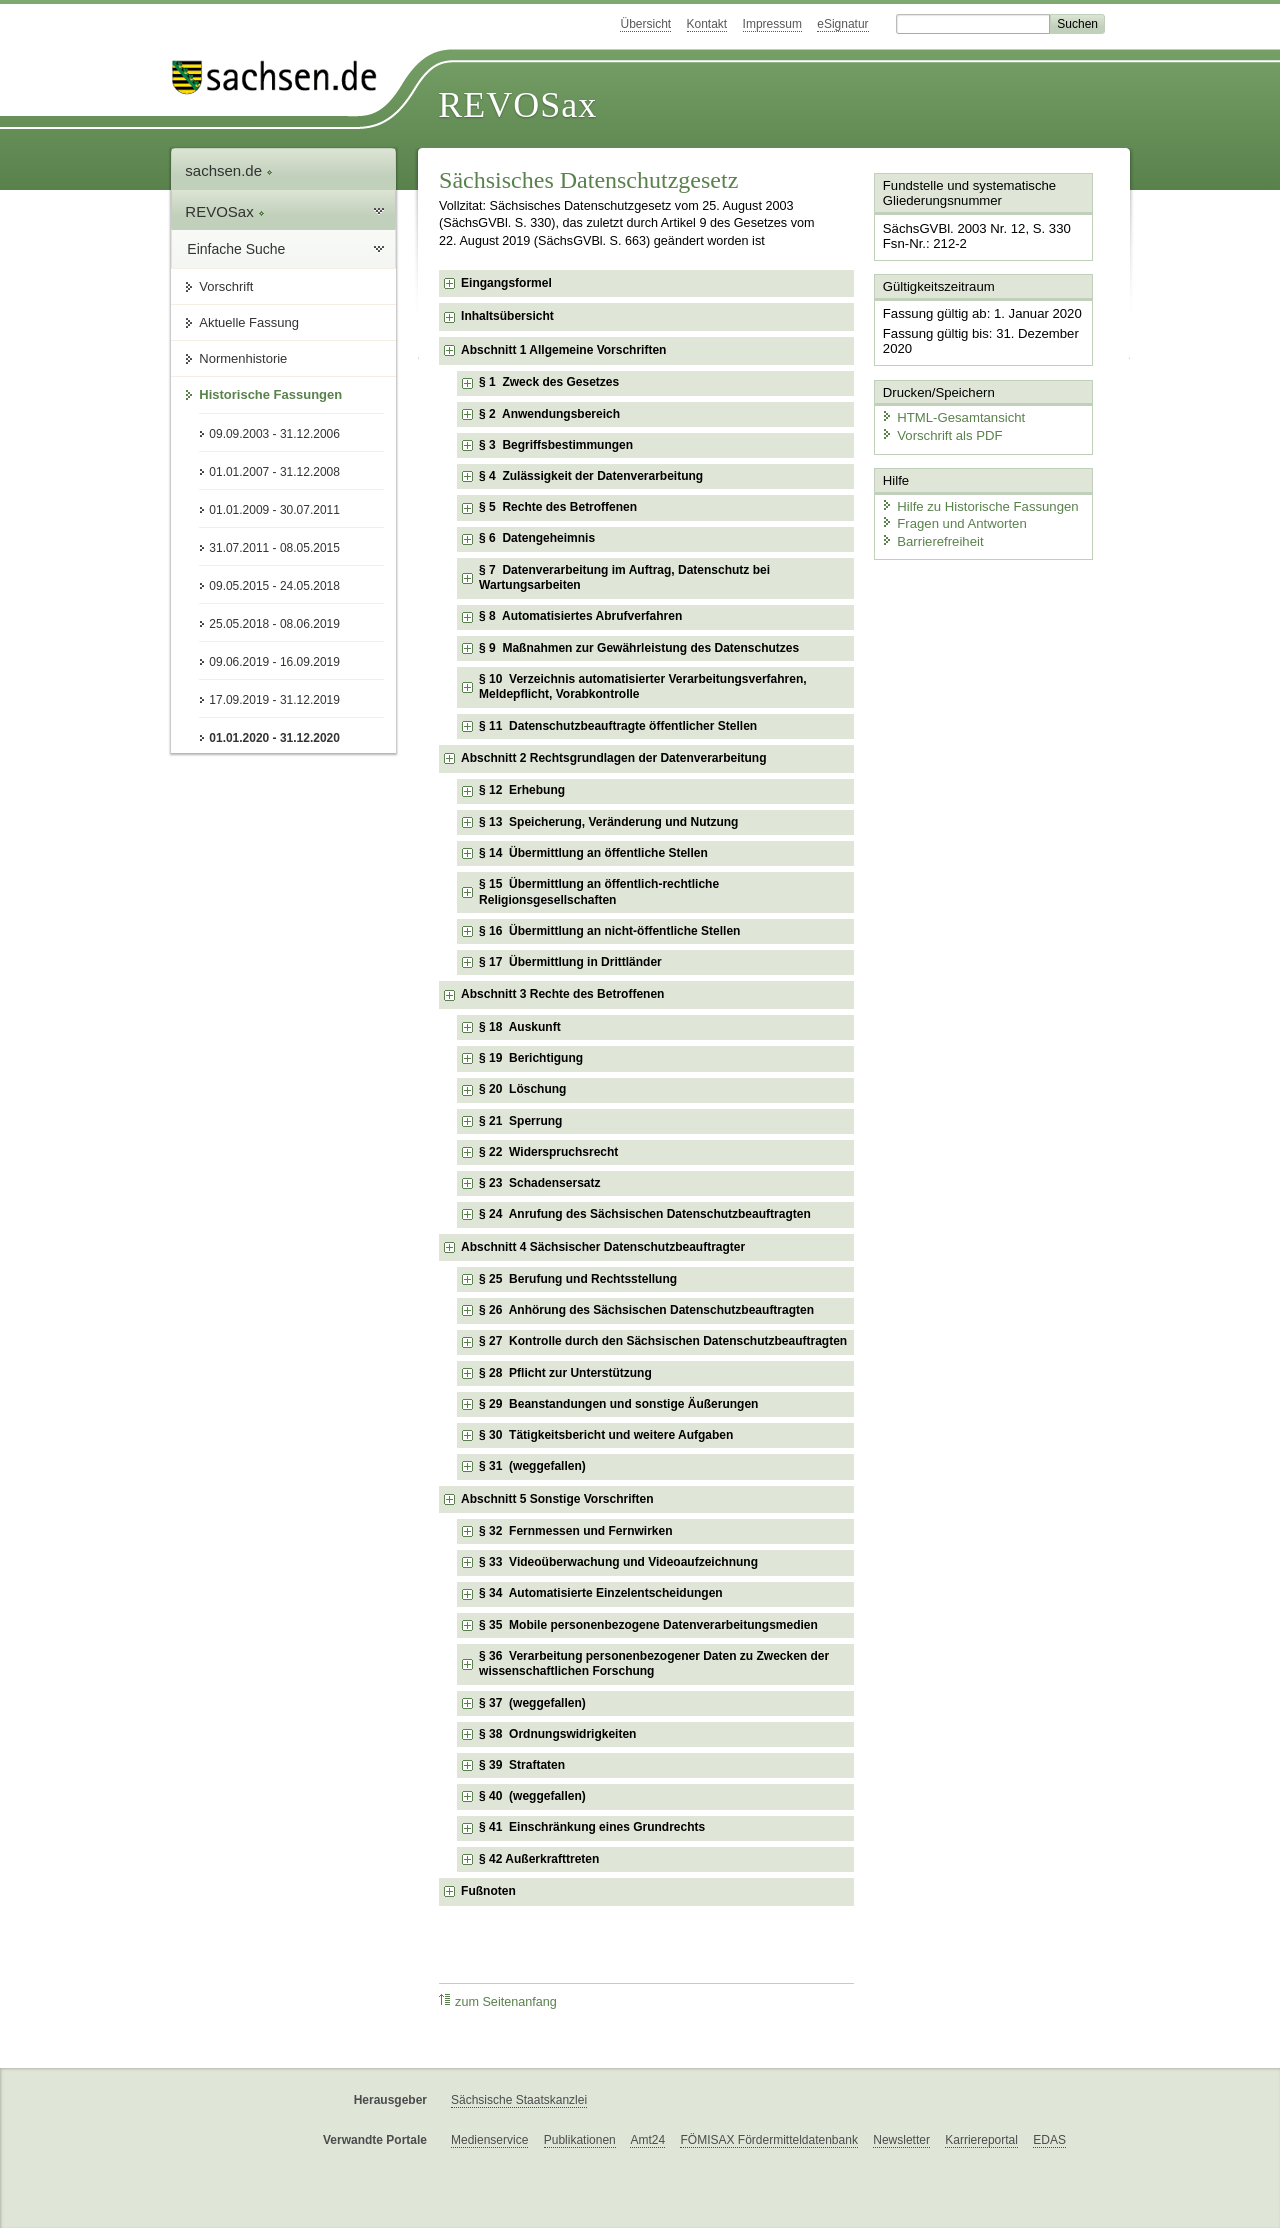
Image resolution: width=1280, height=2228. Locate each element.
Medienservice (489, 2140)
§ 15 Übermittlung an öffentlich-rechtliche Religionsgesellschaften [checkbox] (599, 892)
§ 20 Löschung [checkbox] (522, 1089)
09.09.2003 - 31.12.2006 (274, 434)
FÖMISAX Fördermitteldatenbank (768, 2140)
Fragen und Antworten (952, 519)
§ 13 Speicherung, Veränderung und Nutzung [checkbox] (608, 822)
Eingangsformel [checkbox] (506, 283)
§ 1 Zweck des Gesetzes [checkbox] (549, 382)
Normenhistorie (243, 358)
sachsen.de (229, 170)
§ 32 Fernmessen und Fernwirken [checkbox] (575, 1531)
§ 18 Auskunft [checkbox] (520, 1027)
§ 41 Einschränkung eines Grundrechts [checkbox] (592, 1827)
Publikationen (580, 2140)
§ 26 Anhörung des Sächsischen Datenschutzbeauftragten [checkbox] (646, 1310)
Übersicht (645, 24)
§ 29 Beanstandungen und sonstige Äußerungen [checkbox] (618, 1404)
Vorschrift (226, 286)
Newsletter (901, 2140)
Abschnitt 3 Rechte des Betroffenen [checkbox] (562, 994)
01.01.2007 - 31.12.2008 (274, 472)
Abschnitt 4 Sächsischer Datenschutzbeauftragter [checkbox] (603, 1247)
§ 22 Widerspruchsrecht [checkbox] (548, 1152)
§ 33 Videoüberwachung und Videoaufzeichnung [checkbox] (618, 1562)
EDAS (1049, 2140)
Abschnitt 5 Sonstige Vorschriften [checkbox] (557, 1499)
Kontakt (707, 24)
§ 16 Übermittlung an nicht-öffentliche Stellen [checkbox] (609, 931)
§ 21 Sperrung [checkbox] (520, 1121)
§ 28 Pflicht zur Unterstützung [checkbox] (565, 1373)
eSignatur (842, 24)
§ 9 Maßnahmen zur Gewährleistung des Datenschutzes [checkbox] (639, 648)
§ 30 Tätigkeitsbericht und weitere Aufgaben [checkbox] (606, 1435)
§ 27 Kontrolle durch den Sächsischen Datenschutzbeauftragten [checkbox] (663, 1341)
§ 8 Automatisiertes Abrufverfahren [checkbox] (580, 616)
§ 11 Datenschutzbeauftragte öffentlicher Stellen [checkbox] (618, 726)
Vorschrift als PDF (940, 432)
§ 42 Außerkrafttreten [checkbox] (539, 1859)
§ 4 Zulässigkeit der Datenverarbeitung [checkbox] (591, 476)
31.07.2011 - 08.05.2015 (274, 548)
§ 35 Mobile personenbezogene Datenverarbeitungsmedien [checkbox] (648, 1625)
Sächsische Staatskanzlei (519, 2100)
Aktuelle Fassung (249, 322)
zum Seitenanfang (498, 2001)
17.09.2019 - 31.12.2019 (274, 700)
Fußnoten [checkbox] (488, 1891)
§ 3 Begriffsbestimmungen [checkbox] (556, 445)
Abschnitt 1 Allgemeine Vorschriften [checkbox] (563, 350)
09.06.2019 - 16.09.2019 (274, 662)
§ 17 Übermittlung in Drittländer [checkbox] (570, 962)
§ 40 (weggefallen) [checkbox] (532, 1796)
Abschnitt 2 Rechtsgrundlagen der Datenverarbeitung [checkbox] (613, 758)
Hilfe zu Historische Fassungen (977, 502)
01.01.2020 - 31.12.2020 (274, 738)
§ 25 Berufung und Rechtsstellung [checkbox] (578, 1279)
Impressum (772, 24)
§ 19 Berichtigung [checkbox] (531, 1058)
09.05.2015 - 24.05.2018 (274, 586)
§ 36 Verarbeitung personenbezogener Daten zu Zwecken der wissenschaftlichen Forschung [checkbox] (654, 1664)
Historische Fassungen (270, 394)
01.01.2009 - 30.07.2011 (274, 510)
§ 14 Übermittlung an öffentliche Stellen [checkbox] (593, 853)
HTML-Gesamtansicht (951, 415)
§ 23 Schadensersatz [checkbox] (539, 1183)
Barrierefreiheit (931, 537)
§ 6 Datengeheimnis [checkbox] (537, 538)
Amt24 (647, 2140)
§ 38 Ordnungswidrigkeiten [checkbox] (557, 1734)
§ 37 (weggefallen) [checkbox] (532, 1703)
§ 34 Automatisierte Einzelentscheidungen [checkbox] (601, 1593)
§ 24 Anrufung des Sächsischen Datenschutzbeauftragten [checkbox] (645, 1214)
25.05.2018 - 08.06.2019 (274, 624)
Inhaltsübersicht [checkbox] (507, 316)
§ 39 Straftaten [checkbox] (522, 1765)
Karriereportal (981, 2140)
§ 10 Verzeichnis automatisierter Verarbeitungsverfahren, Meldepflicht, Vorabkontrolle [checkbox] (642, 687)
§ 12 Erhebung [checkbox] (522, 790)
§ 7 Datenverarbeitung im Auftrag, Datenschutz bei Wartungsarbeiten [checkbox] (624, 578)
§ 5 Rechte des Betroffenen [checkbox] (558, 507)
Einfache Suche (236, 249)
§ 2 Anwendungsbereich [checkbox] (549, 414)
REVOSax (517, 105)
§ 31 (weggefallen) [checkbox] (532, 1466)
